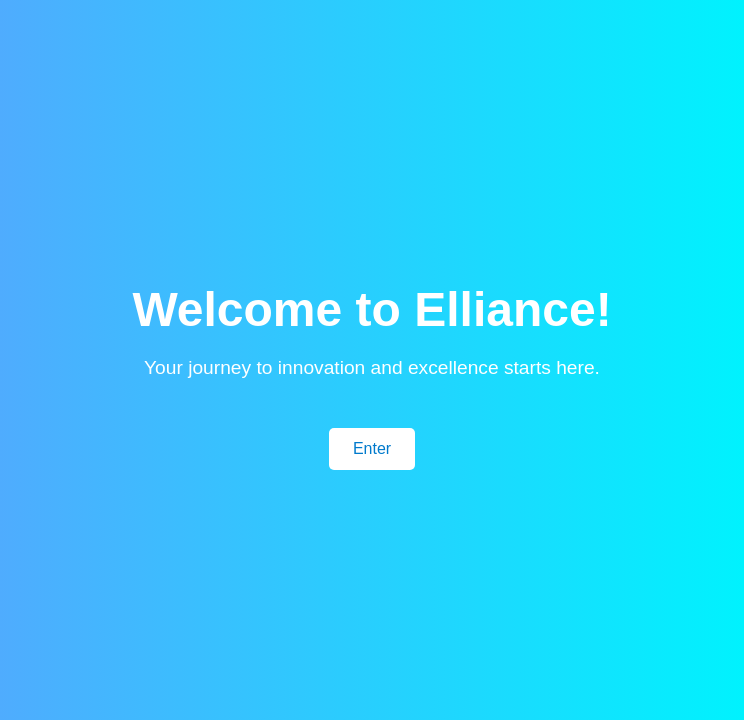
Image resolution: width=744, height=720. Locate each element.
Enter (372, 448)
